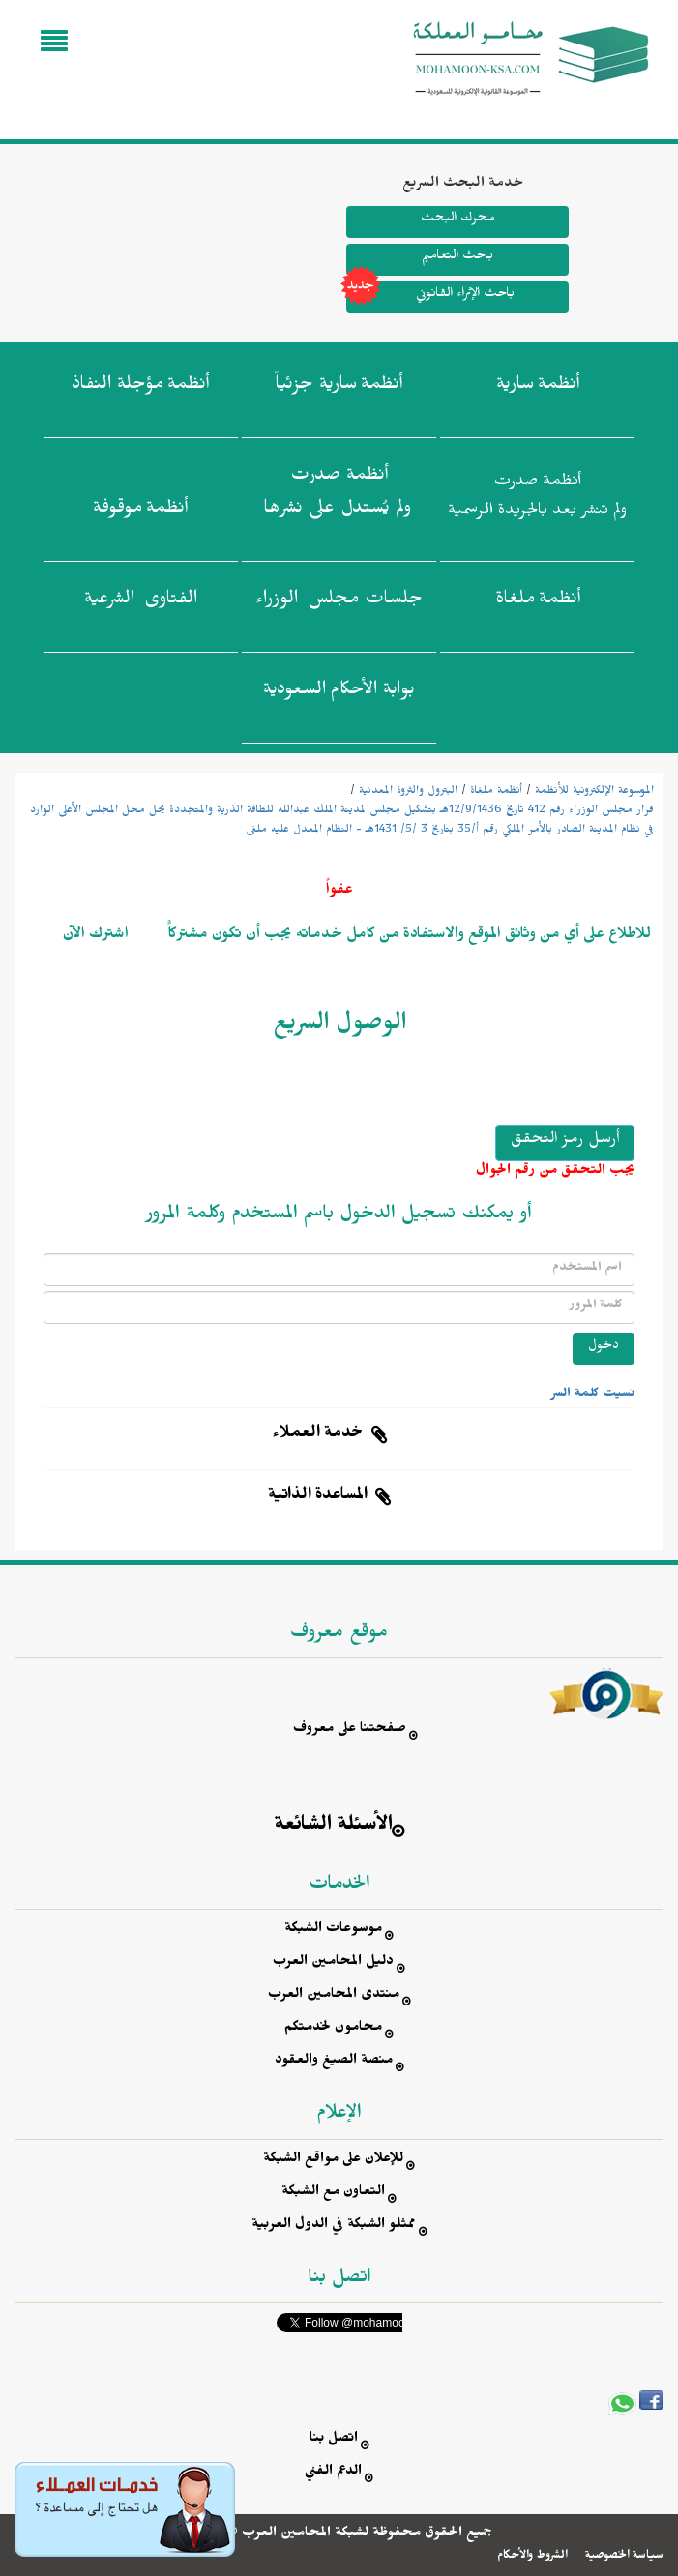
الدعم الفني (333, 2473)
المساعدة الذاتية (318, 1497)
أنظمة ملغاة (496, 792)
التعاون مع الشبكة (333, 2193)
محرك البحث (458, 220)
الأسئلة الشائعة (334, 1827)
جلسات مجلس (339, 602)
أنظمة (537, 387)
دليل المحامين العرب (333, 1963)
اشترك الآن (96, 936)
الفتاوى (140, 602)
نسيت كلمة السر (592, 1395)
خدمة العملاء (318, 1435)
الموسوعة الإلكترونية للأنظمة (594, 792)
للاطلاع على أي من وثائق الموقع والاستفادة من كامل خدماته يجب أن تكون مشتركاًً (407, 936)
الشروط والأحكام (532, 2556)
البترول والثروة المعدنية (408, 792)
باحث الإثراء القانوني (430, 297)
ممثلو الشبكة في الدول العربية (333, 2226)
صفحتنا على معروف (349, 1730)
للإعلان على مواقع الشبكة (333, 2160)
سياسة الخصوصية (624, 2556)
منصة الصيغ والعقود (334, 2062)
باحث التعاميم (457, 257)
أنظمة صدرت (337, 497)
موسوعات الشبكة (333, 1930)
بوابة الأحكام (339, 693)
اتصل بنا (334, 2440)
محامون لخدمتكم (333, 2029)
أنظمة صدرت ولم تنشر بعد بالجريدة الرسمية (537, 498)
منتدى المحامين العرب (333, 1996)
